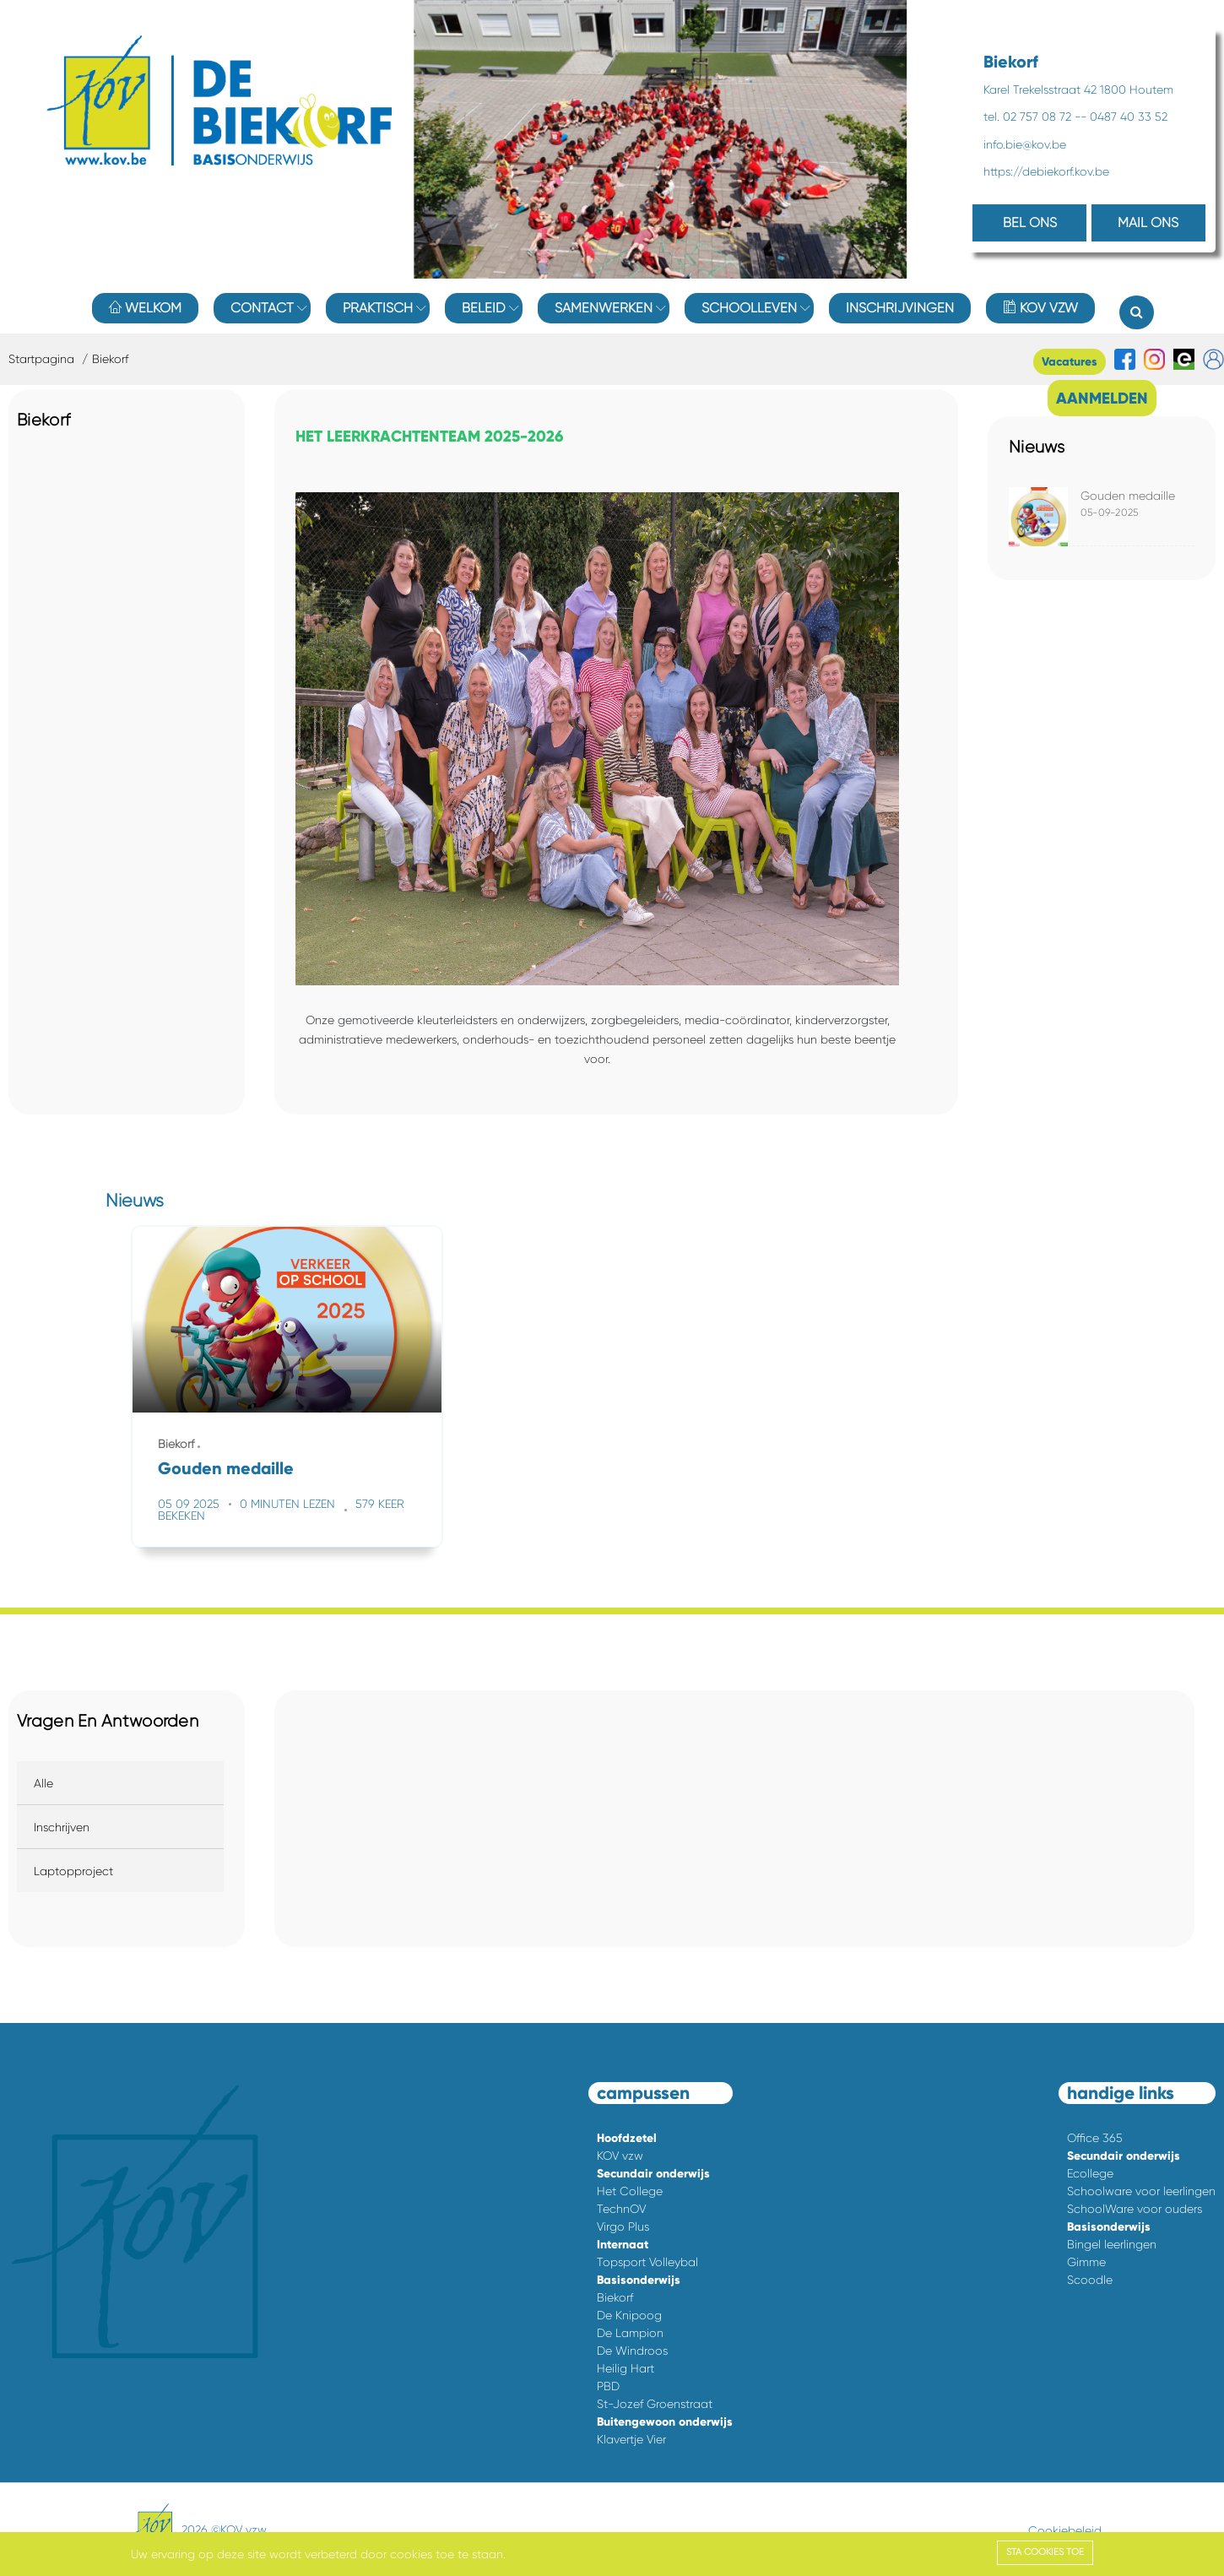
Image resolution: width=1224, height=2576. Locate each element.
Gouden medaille (1127, 495)
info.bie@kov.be (1024, 144)
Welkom (145, 308)
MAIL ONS (1148, 222)
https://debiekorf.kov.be (1046, 171)
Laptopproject (73, 1871)
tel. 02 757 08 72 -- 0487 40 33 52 (1075, 116)
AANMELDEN (1102, 398)
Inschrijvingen (900, 308)
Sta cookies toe (1045, 2551)
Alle (43, 1783)
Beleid (484, 308)
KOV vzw (1040, 308)
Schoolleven (749, 308)
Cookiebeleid (1065, 2530)
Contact (262, 308)
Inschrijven (61, 1827)
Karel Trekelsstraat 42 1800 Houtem (1078, 89)
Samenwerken (604, 308)
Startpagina (41, 359)
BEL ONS (1030, 222)
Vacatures (1069, 362)
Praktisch (378, 308)
